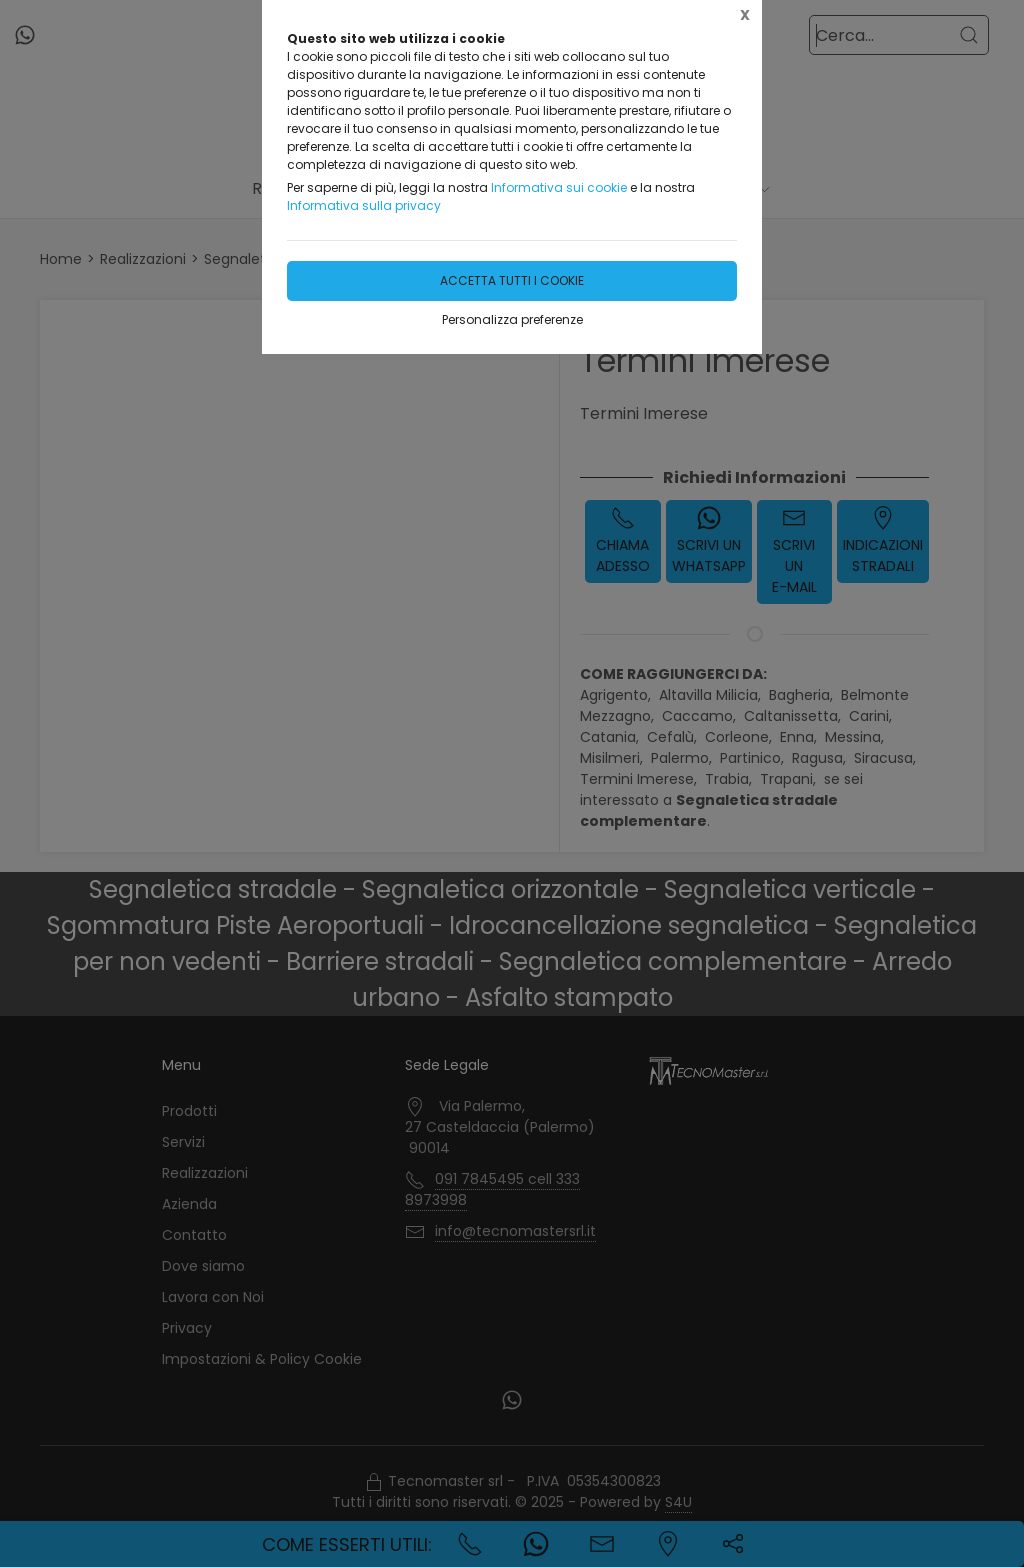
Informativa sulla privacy (364, 205)
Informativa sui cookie (559, 187)
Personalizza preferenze (512, 319)
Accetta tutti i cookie (512, 280)
